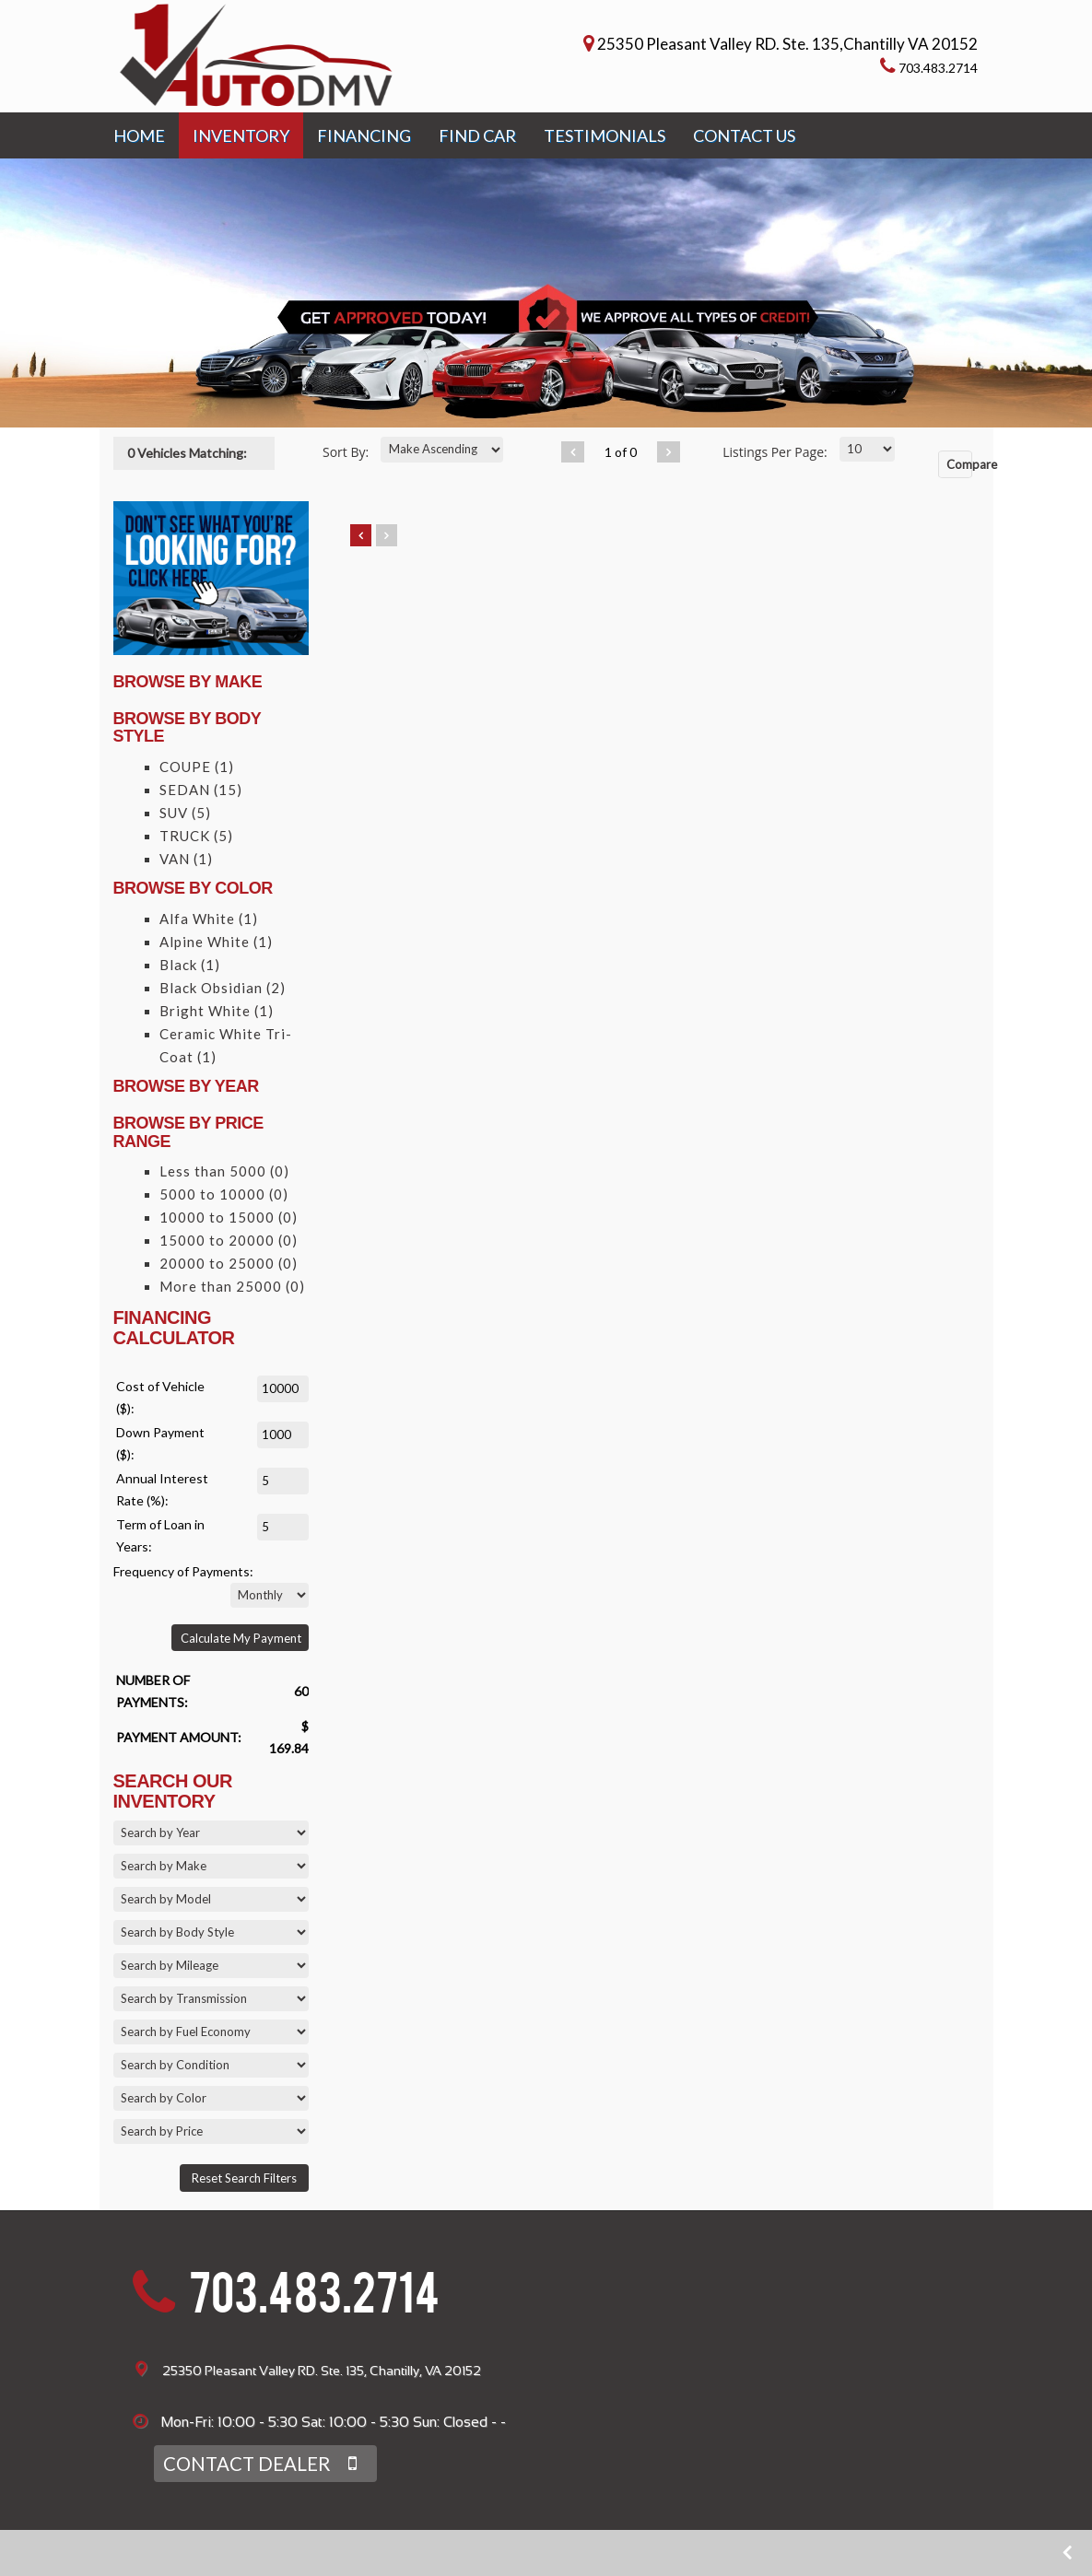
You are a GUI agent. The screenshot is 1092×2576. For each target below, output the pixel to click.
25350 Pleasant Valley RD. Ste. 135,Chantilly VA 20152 (788, 41)
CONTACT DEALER (255, 2457)
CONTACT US (744, 130)
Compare (959, 458)
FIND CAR (477, 130)
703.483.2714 (314, 2293)
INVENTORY (241, 130)
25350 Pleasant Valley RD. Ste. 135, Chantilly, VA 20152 (321, 2365)
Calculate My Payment (241, 1632)
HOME (139, 130)
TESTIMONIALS (604, 130)
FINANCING (364, 130)
